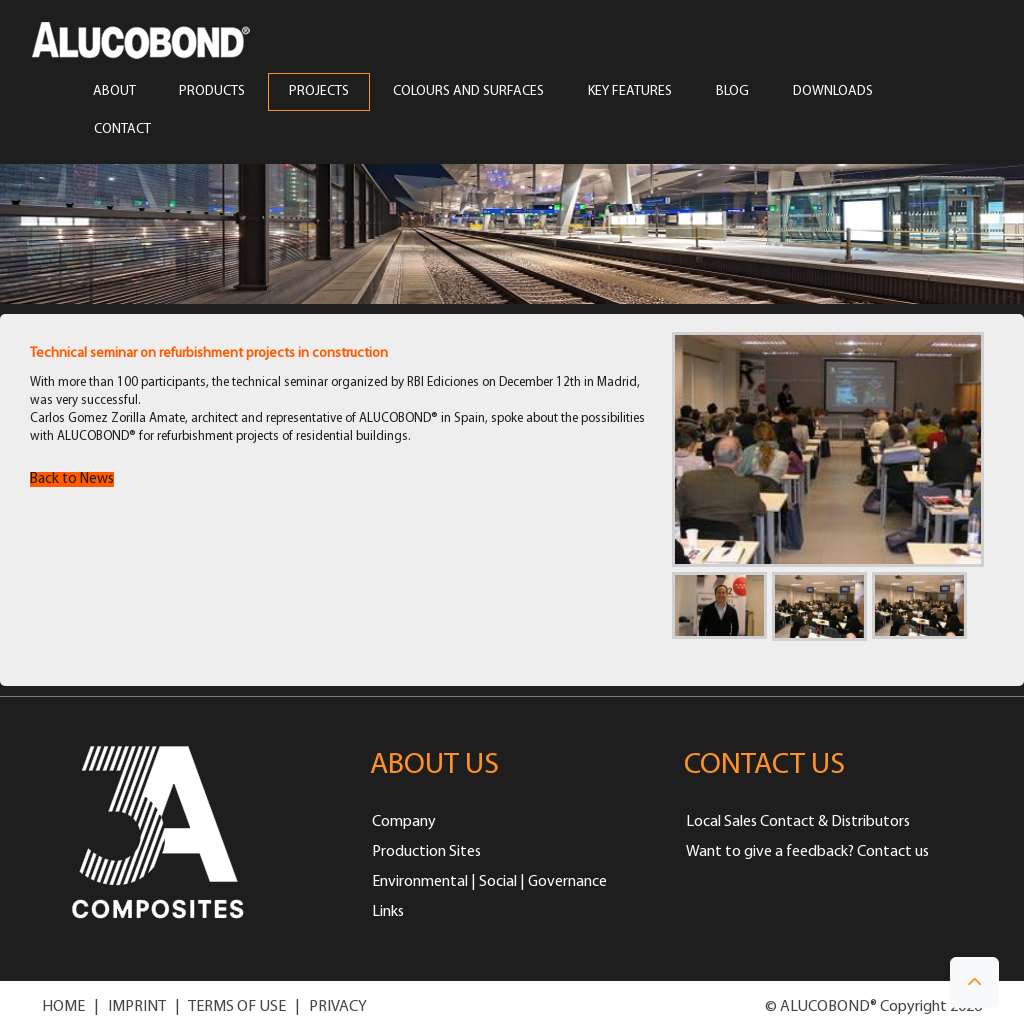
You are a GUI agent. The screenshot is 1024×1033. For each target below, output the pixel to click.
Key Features (630, 92)
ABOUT (114, 92)
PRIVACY (338, 1007)
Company (404, 822)
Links (388, 912)
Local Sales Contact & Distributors (798, 822)
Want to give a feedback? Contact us (807, 852)
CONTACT (122, 130)
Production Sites (426, 852)
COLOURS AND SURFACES (468, 92)
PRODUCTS (212, 92)
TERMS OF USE (237, 1007)
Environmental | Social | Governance (489, 882)
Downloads (833, 92)
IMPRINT (137, 1007)
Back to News (72, 479)
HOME (63, 1007)
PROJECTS (319, 92)
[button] (974, 982)
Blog (732, 92)
